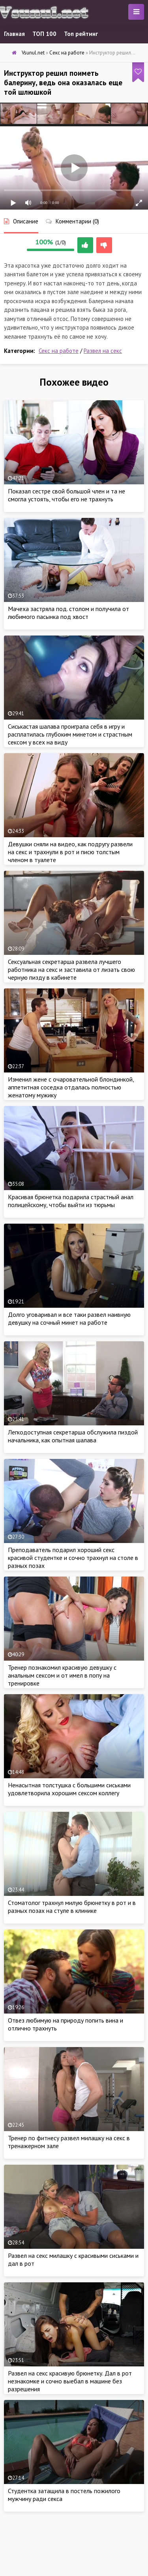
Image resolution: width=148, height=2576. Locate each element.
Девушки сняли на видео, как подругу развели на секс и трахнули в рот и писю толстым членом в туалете (70, 852)
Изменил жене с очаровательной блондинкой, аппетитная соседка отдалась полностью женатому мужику (71, 1087)
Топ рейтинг (81, 33)
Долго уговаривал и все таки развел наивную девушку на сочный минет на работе (69, 1318)
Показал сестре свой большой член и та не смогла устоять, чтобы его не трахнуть (66, 495)
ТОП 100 (44, 33)
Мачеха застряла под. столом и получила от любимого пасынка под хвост (68, 613)
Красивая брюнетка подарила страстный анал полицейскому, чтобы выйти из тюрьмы (70, 1201)
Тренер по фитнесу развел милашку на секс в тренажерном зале (69, 2142)
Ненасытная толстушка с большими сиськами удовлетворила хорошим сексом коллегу (69, 1789)
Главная (14, 33)
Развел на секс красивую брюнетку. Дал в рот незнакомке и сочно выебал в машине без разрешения (70, 2381)
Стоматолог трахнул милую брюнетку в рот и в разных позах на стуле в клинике (72, 1906)
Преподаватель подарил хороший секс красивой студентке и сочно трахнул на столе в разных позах (73, 1557)
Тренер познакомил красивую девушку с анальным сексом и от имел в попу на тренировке (62, 1675)
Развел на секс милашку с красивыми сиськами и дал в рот (73, 2259)
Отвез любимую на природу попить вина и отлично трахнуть (65, 2024)
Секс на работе (59, 350)
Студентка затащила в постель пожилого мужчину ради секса (64, 2495)
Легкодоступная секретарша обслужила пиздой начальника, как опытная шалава (73, 1436)
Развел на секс (103, 350)
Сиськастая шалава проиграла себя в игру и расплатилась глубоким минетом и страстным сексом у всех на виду (70, 734)
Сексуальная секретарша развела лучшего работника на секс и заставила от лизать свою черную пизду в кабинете (71, 969)
